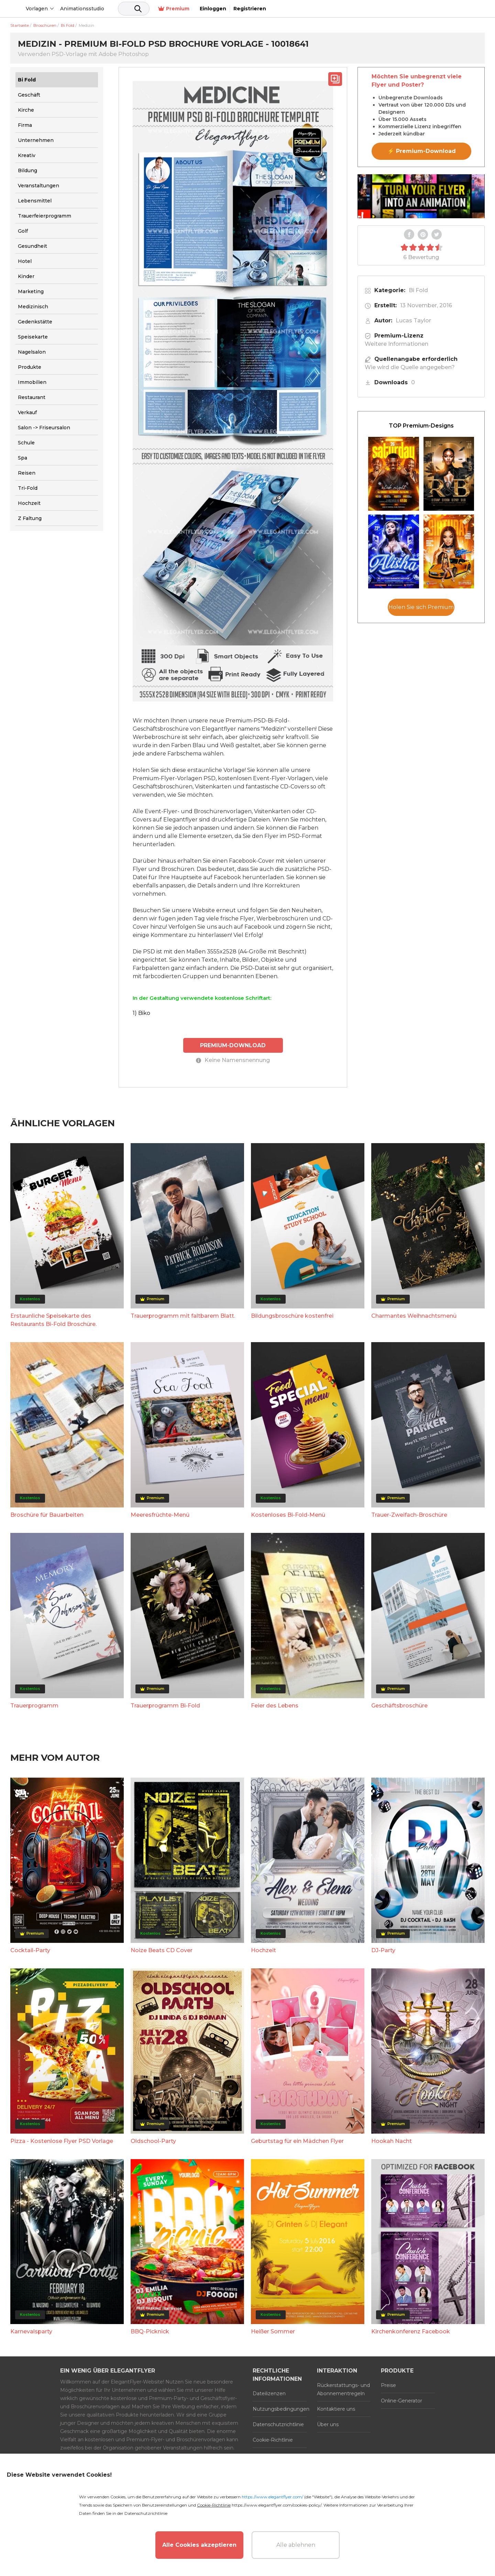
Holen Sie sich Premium (421, 607)
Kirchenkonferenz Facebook (410, 2331)
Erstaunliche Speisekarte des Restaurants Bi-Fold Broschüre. (53, 1319)
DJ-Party (383, 1950)
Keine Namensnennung (233, 1060)
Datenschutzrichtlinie (278, 2424)
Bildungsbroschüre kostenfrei (292, 1315)
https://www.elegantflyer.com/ (272, 2496)
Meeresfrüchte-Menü (160, 1514)
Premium (389, 8)
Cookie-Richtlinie (273, 2439)
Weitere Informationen (396, 344)
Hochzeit (263, 1950)
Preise (388, 2385)
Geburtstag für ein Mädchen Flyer (297, 2140)
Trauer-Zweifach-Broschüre (409, 1514)
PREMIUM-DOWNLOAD (233, 1045)
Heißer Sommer (273, 2331)
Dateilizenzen (269, 2393)
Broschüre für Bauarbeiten (47, 1514)
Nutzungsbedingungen (280, 2409)
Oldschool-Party (153, 2140)
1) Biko (141, 1013)
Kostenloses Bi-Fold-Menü (288, 1514)
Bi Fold (418, 290)
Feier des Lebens (274, 1705)
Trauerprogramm (34, 1705)
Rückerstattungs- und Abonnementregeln (343, 2389)
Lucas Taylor (413, 320)
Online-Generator (401, 2400)
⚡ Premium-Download (421, 151)
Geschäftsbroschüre (399, 1705)
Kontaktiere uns (336, 2409)
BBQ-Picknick (150, 2331)
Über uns (328, 2424)
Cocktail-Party (30, 1950)
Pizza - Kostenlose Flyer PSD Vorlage (61, 2140)
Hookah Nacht (391, 2140)
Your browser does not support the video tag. (421, 196)
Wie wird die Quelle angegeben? (410, 367)
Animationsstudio (134, 8)
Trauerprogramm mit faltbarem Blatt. (183, 1315)
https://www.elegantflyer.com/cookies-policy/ (276, 2505)
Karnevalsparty (31, 2331)
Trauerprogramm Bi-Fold (165, 1705)
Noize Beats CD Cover (161, 1950)
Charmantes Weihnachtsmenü (413, 1315)
